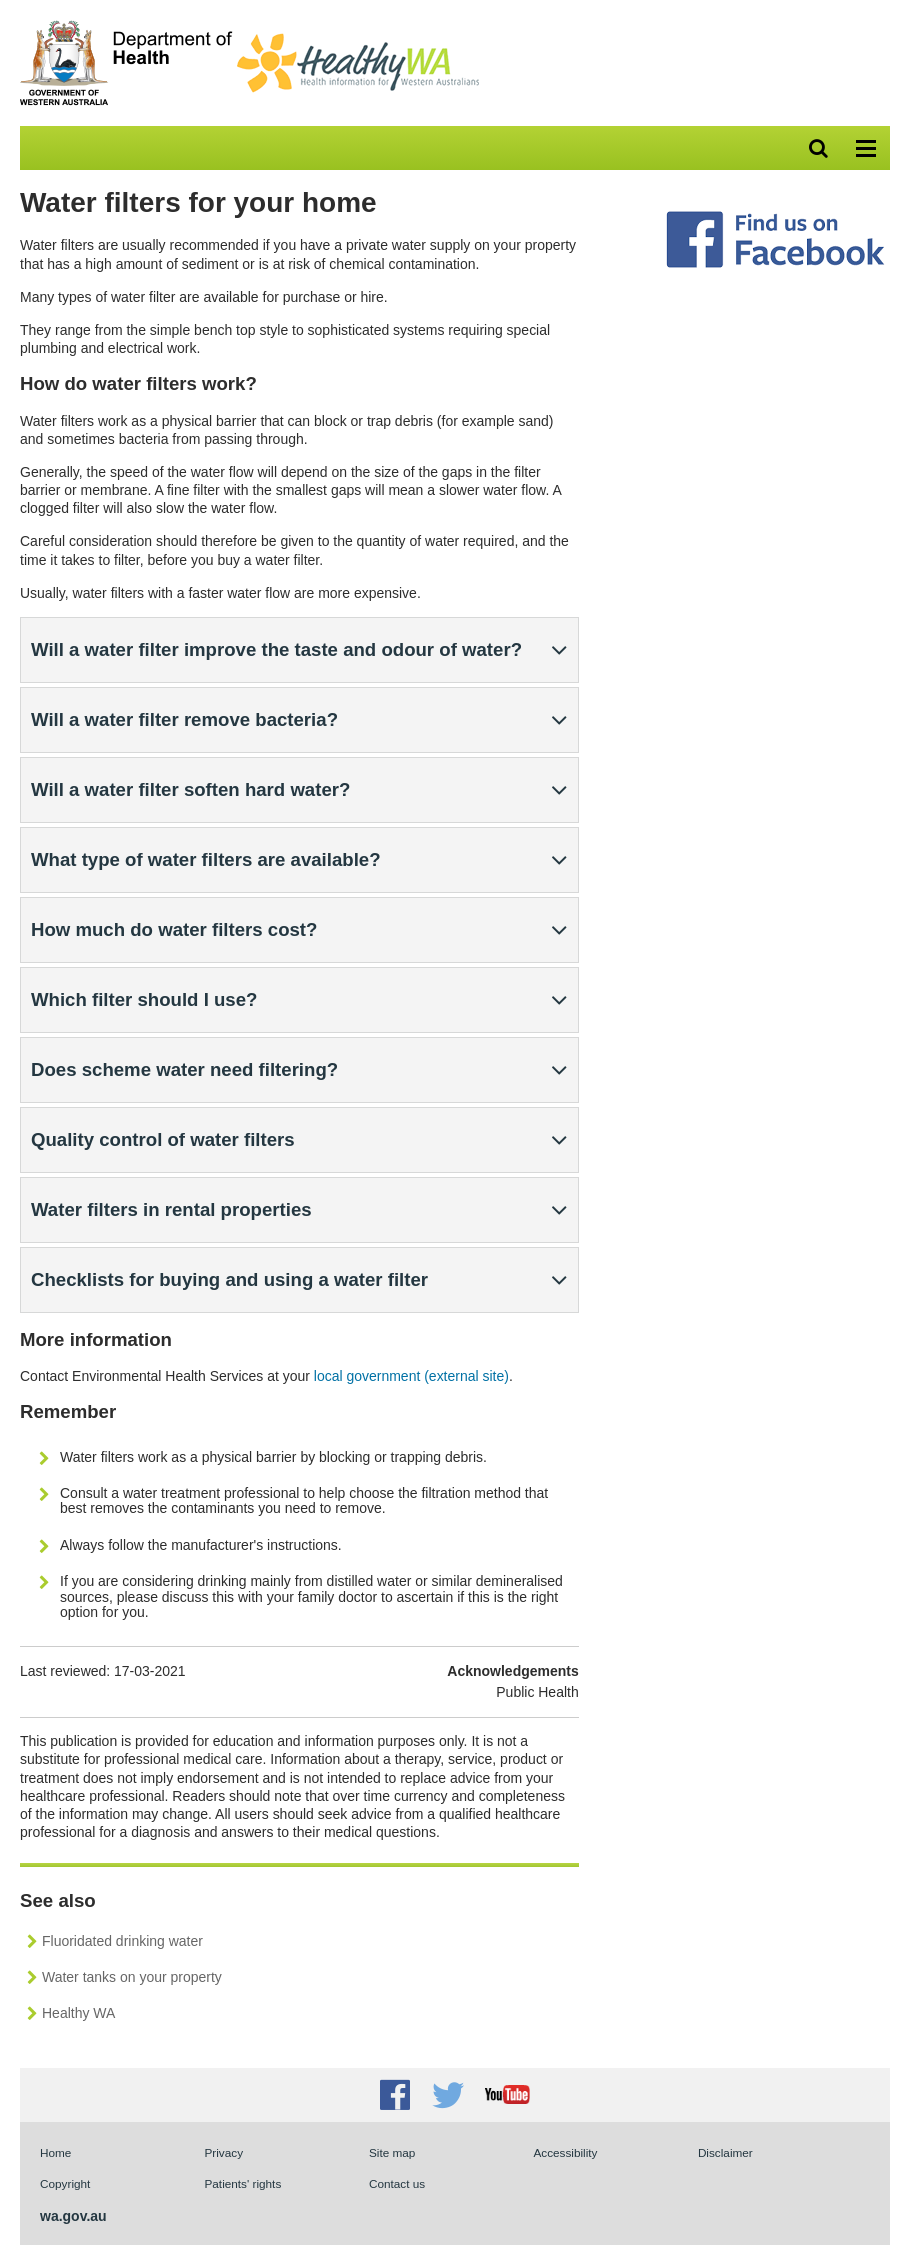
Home (55, 2152)
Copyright (65, 2183)
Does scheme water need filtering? (184, 1069)
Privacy (223, 2152)
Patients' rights (242, 2183)
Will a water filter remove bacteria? (184, 719)
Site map (392, 2152)
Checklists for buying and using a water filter (229, 1279)
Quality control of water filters (163, 1139)
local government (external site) (411, 1376)
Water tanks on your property (132, 1977)
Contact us (397, 2183)
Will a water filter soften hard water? (190, 789)
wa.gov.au (73, 2216)
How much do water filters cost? (174, 929)
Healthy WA (78, 2013)
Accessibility (565, 2152)
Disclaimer (725, 2152)
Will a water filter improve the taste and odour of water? (276, 649)
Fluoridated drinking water (122, 1941)
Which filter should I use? (144, 999)
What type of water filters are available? (206, 859)
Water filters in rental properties (171, 1209)
